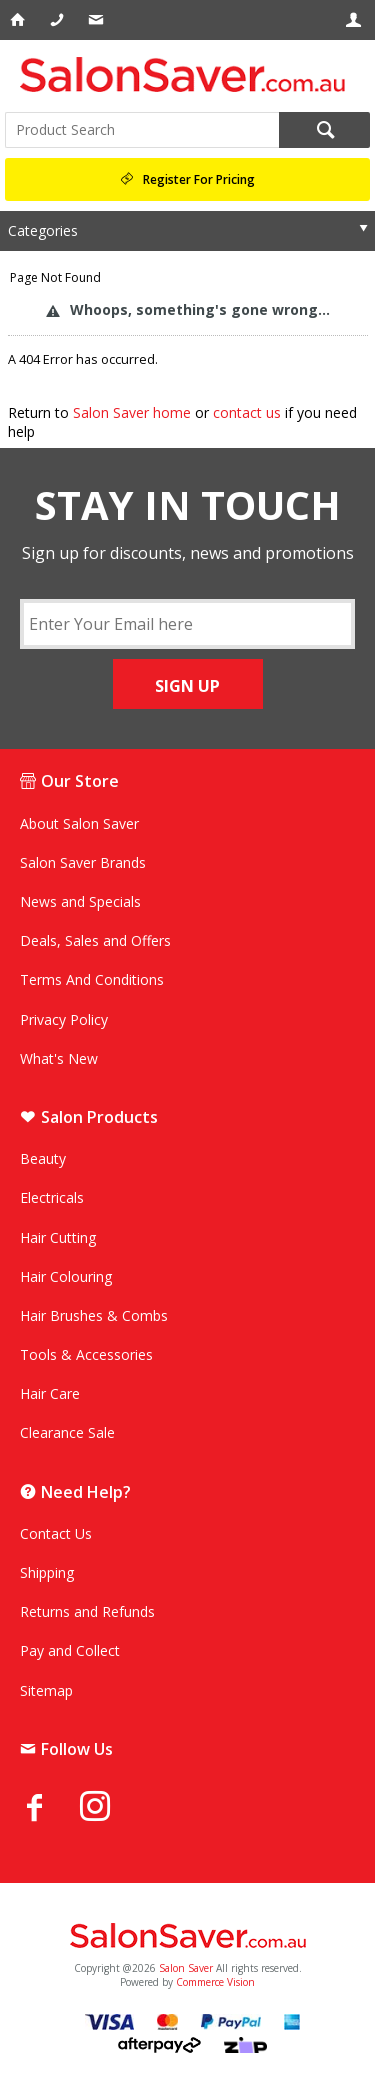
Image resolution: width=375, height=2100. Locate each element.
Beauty (43, 1158)
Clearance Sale (67, 1432)
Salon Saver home (132, 412)
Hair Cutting (58, 1237)
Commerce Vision (215, 1982)
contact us (247, 412)
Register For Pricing (199, 179)
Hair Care (50, 1393)
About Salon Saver (79, 823)
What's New (59, 1058)
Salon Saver (186, 1968)
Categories (43, 230)
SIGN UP (187, 686)
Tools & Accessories (86, 1354)
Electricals (52, 1197)
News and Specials (80, 901)
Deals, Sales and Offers (95, 940)
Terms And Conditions (92, 979)
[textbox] (142, 130)
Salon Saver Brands (83, 862)
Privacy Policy (64, 1019)
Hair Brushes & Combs (94, 1315)
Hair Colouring (66, 1276)
